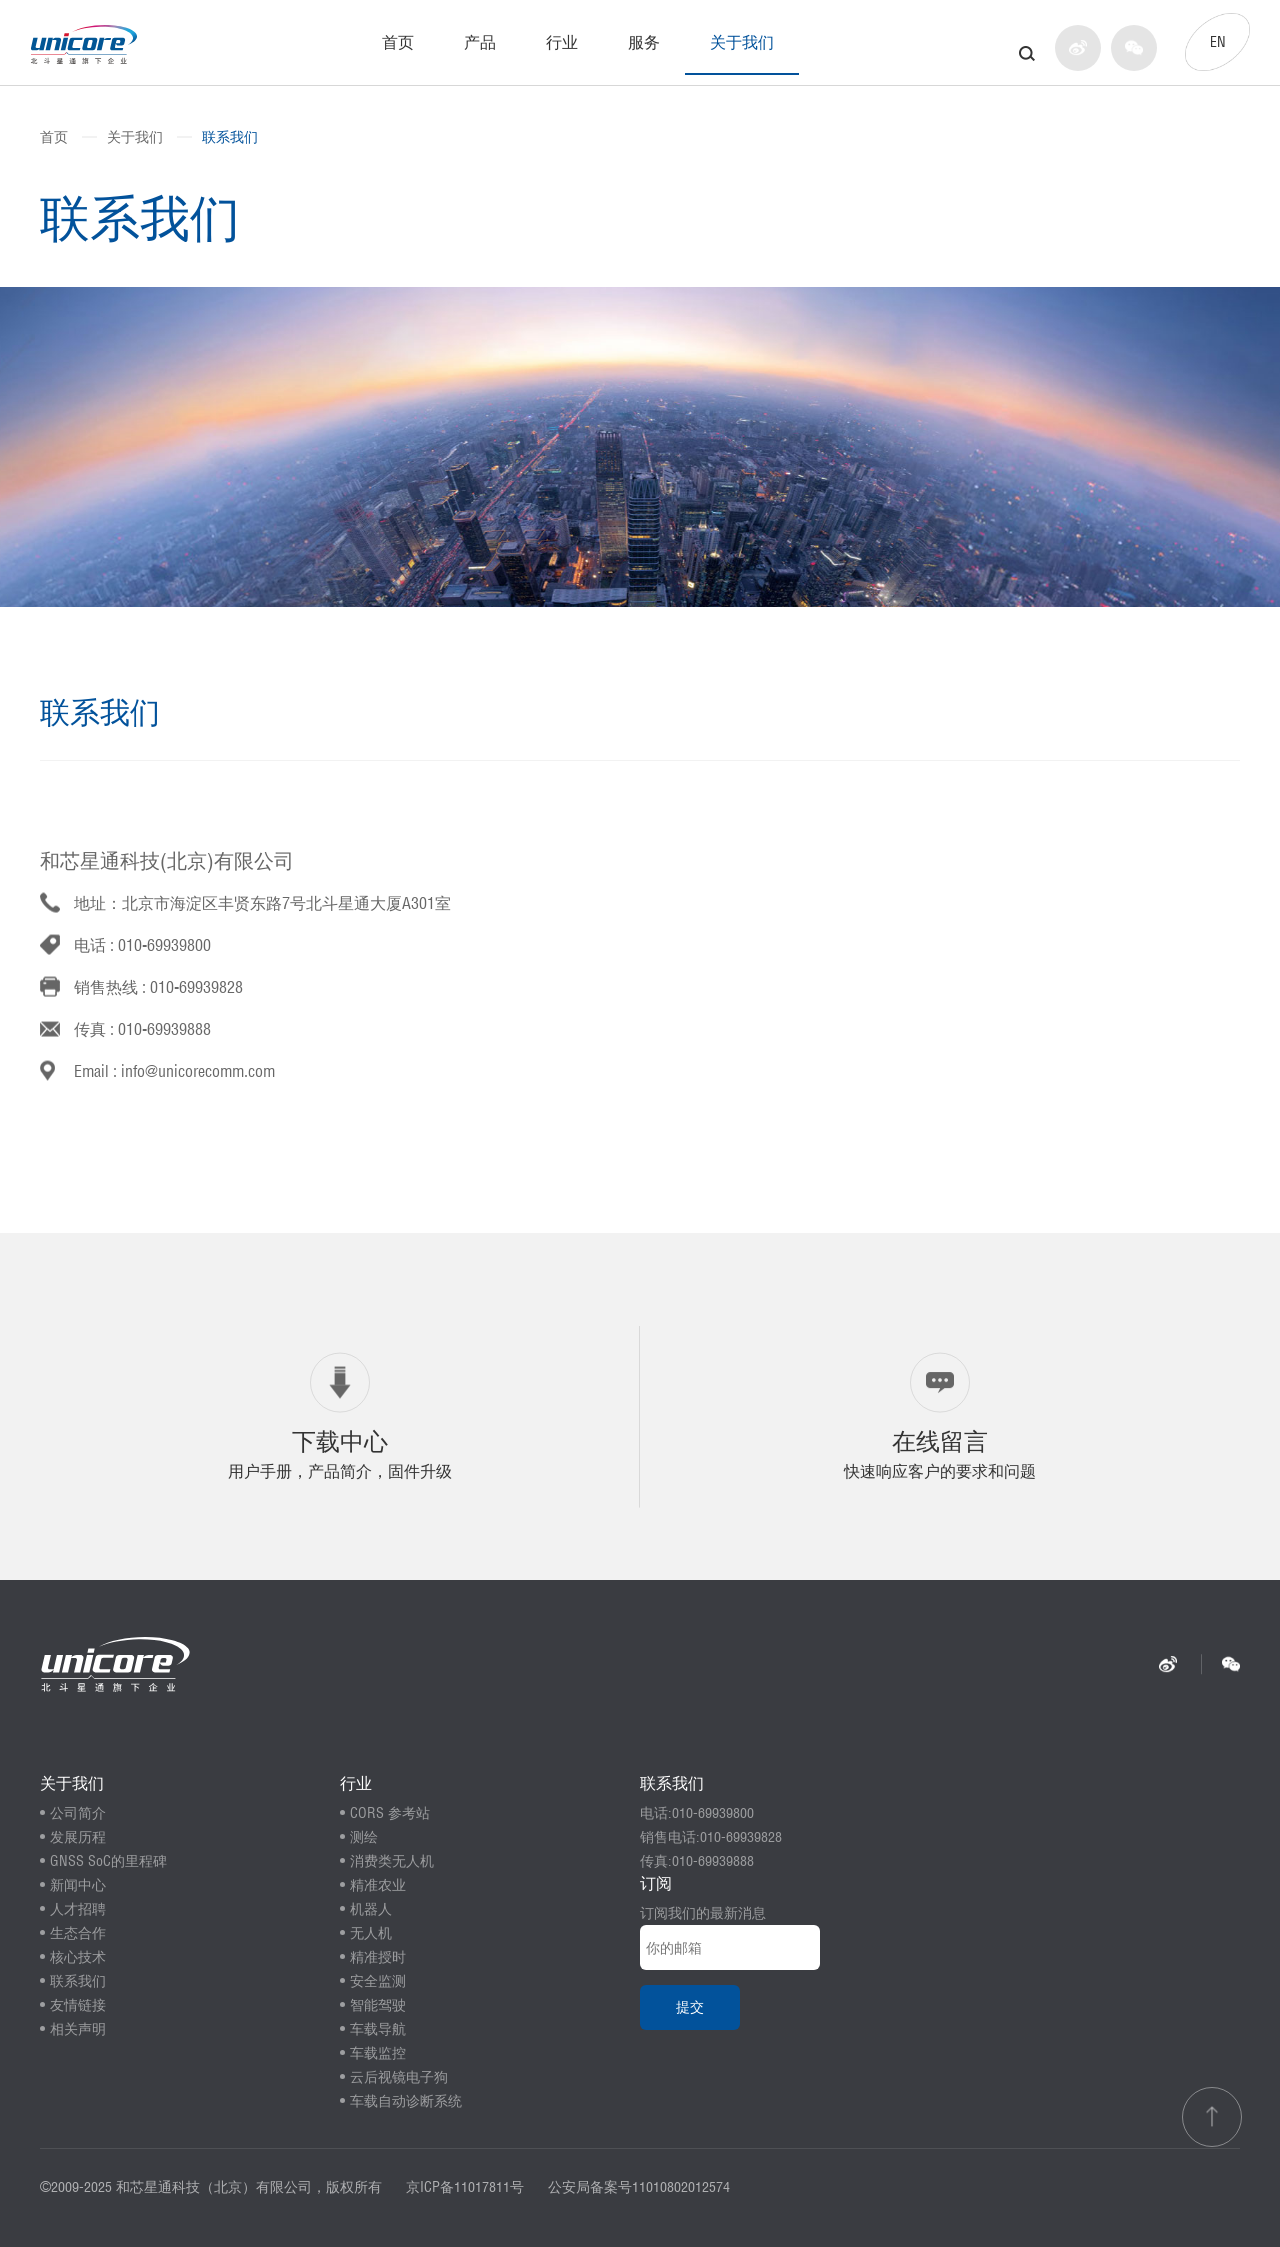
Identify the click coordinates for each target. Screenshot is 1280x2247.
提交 (690, 2007)
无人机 (371, 1933)
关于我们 (742, 42)
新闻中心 (78, 1885)
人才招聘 (78, 1909)
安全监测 (378, 1981)
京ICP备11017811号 (465, 2187)
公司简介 (78, 1813)
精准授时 (378, 1957)
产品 (480, 42)
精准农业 (378, 1885)
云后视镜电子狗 (399, 2077)
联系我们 (230, 137)
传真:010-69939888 (697, 1861)
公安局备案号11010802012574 (639, 2187)
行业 (562, 42)
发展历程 (78, 1837)
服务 (644, 42)
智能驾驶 (378, 2005)
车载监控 (378, 2053)
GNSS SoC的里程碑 (108, 1861)
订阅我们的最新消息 (703, 1913)
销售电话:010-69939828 (711, 1837)
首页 (398, 42)
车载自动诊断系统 (406, 2101)
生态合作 (78, 1933)
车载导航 (378, 2029)
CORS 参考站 (390, 1813)
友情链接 (78, 2005)
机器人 (371, 1909)
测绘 (364, 1837)
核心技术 (78, 1957)
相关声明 (78, 2029)
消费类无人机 (392, 1861)
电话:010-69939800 (697, 1813)
